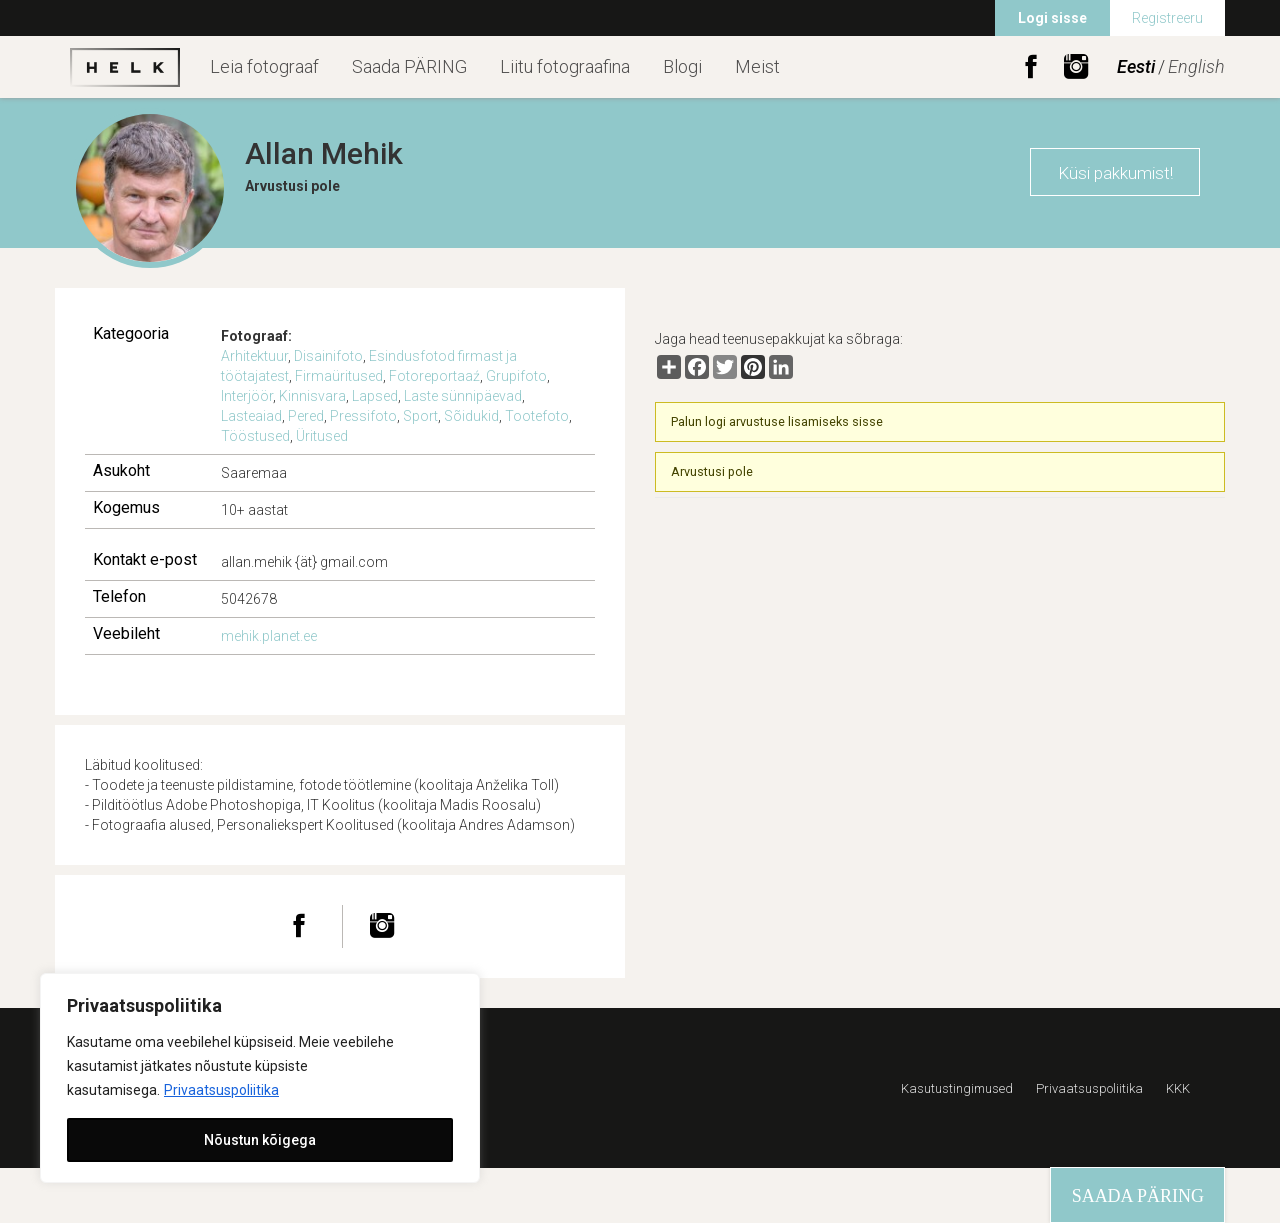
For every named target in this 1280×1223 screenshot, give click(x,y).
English (1196, 66)
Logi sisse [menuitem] (1052, 18)
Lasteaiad (251, 416)
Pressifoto (363, 416)
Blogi (682, 66)
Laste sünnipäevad (463, 396)
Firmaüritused (339, 376)
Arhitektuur (254, 356)
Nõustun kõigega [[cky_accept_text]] (260, 1140)
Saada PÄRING (409, 66)
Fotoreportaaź (434, 376)
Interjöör (247, 396)
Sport (420, 416)
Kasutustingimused (957, 1088)
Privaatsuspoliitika (221, 1090)
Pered (306, 416)
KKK (1178, 1088)
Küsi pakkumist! (1115, 173)
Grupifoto (516, 376)
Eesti (1136, 66)
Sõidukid (471, 416)
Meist (757, 66)
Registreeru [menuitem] (1167, 18)
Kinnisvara (312, 396)
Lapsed (375, 396)
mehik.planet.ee (269, 636)
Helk (125, 67)
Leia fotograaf (264, 66)
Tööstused (255, 436)
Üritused (322, 436)
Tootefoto (537, 416)
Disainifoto (328, 356)
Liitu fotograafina (565, 66)
